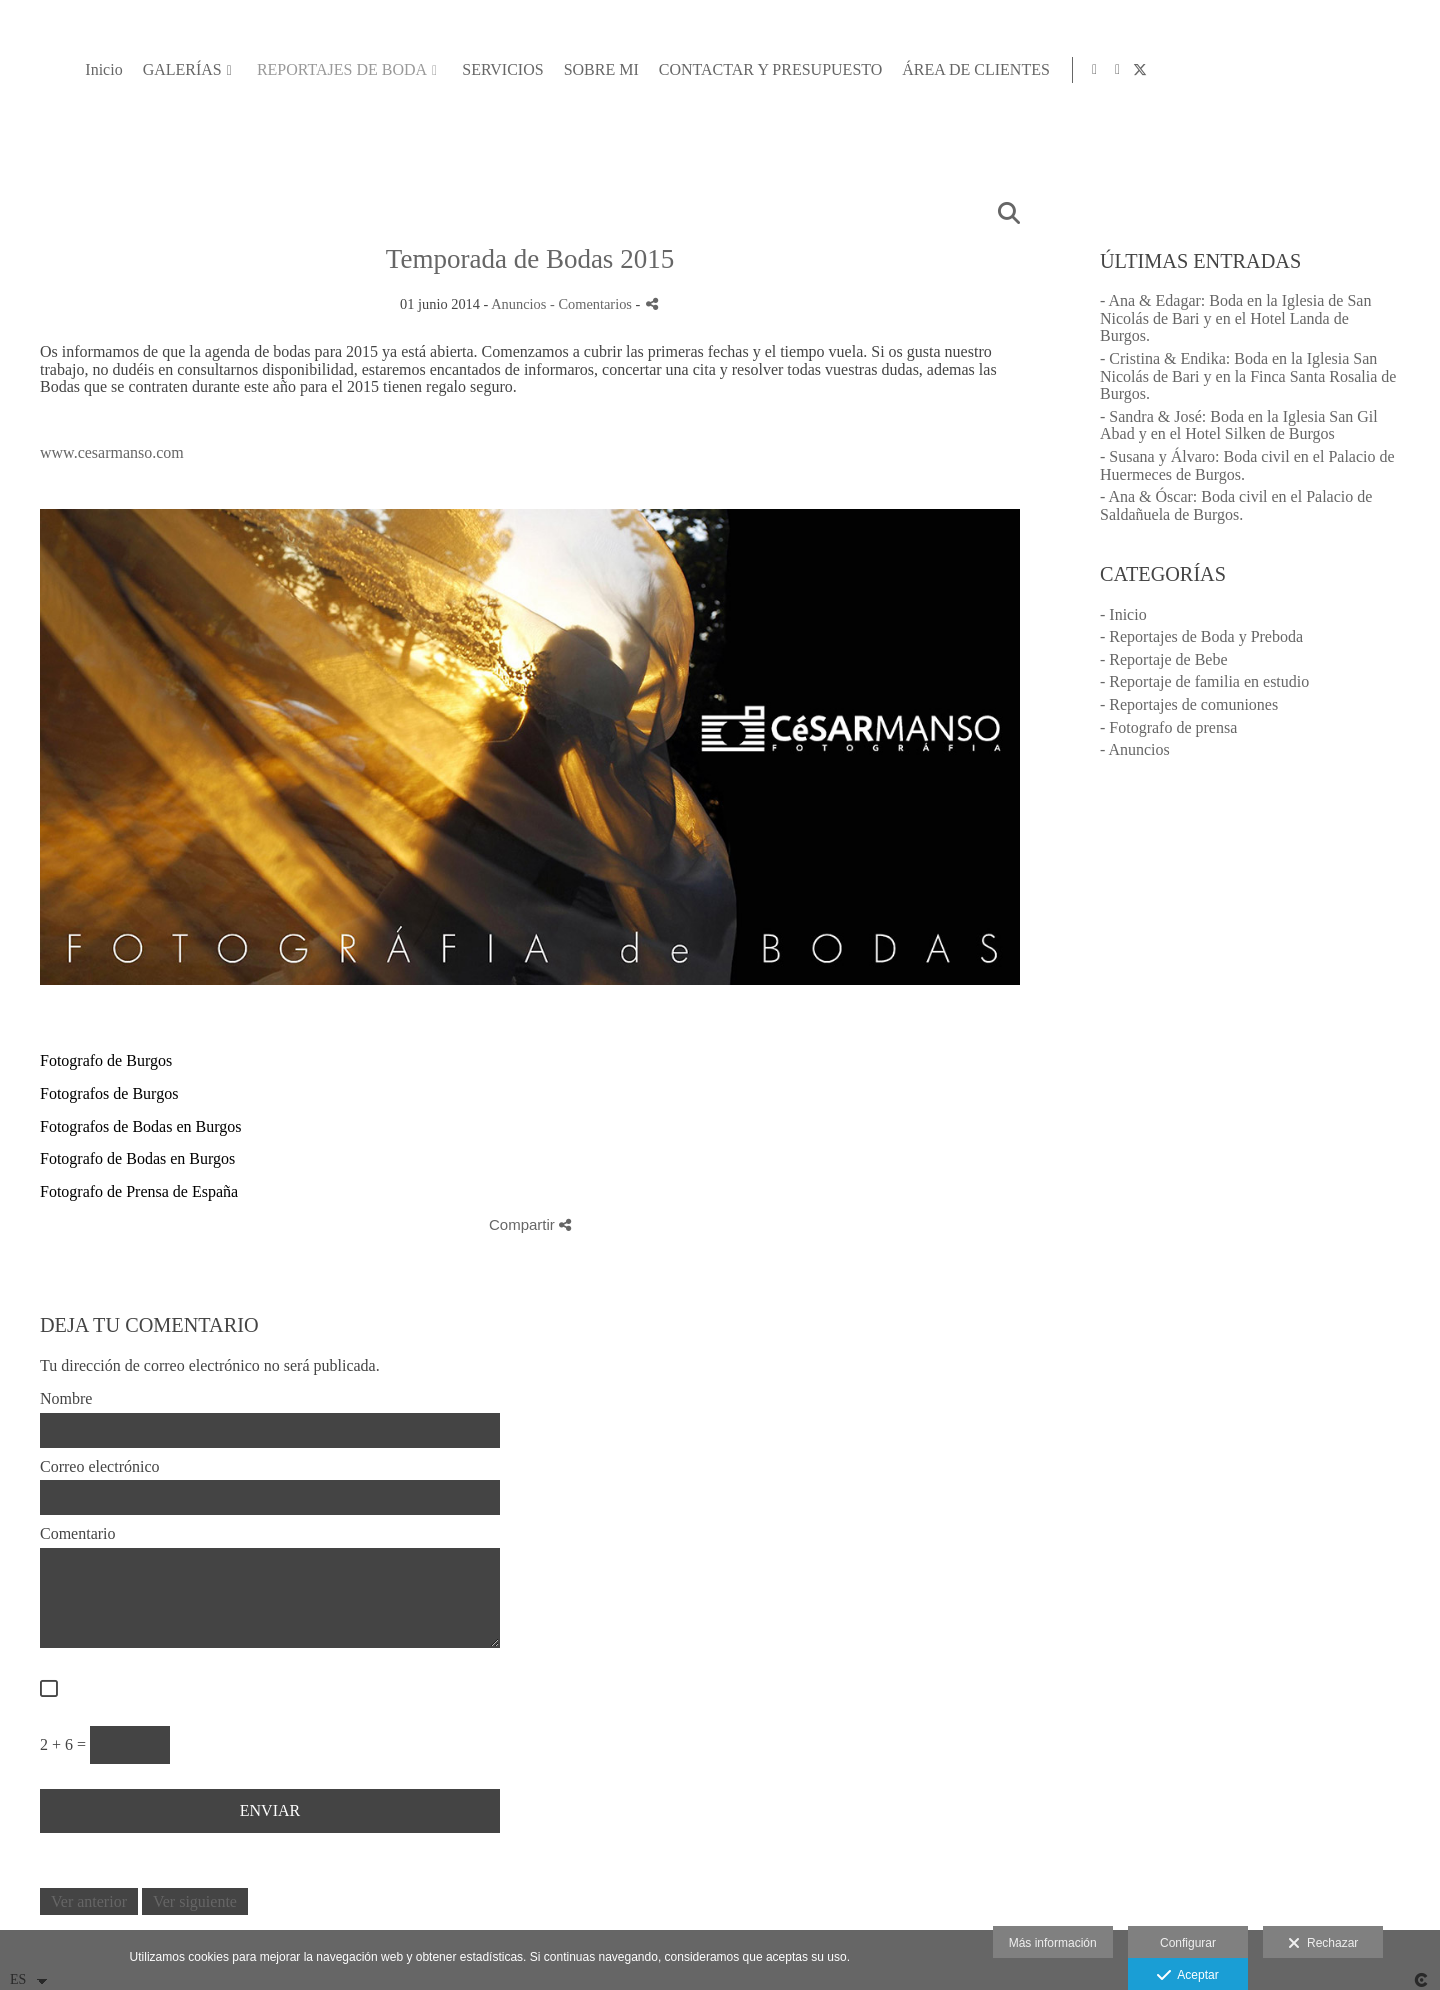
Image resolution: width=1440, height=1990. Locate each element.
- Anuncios (1135, 749)
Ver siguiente (195, 1901)
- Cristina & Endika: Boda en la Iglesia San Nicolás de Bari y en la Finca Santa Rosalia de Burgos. (1248, 376)
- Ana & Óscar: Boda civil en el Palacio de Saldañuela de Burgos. (1236, 505)
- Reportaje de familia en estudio (1204, 681)
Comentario (78, 1533)
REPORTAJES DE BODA (736, 69)
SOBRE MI (994, 69)
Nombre (66, 1398)
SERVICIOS (896, 69)
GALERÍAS (575, 69)
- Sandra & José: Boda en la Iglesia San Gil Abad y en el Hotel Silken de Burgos (1239, 425)
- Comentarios (593, 304)
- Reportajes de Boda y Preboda (1201, 636)
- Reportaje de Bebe (1164, 659)
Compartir (530, 1224)
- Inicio (1123, 614)
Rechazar (1323, 1944)
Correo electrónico (100, 1466)
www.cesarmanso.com (112, 452)
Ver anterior (89, 1901)
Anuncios (518, 304)
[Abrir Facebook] (1386, 70)
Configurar (1188, 1943)
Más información (1053, 1943)
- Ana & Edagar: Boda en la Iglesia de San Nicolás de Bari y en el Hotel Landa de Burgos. (1235, 318)
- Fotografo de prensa (1168, 727)
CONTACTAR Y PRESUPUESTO (1164, 69)
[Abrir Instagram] (1363, 70)
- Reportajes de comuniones (1189, 704)
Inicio (497, 69)
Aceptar (1187, 1976)
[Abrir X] (1409, 70)
